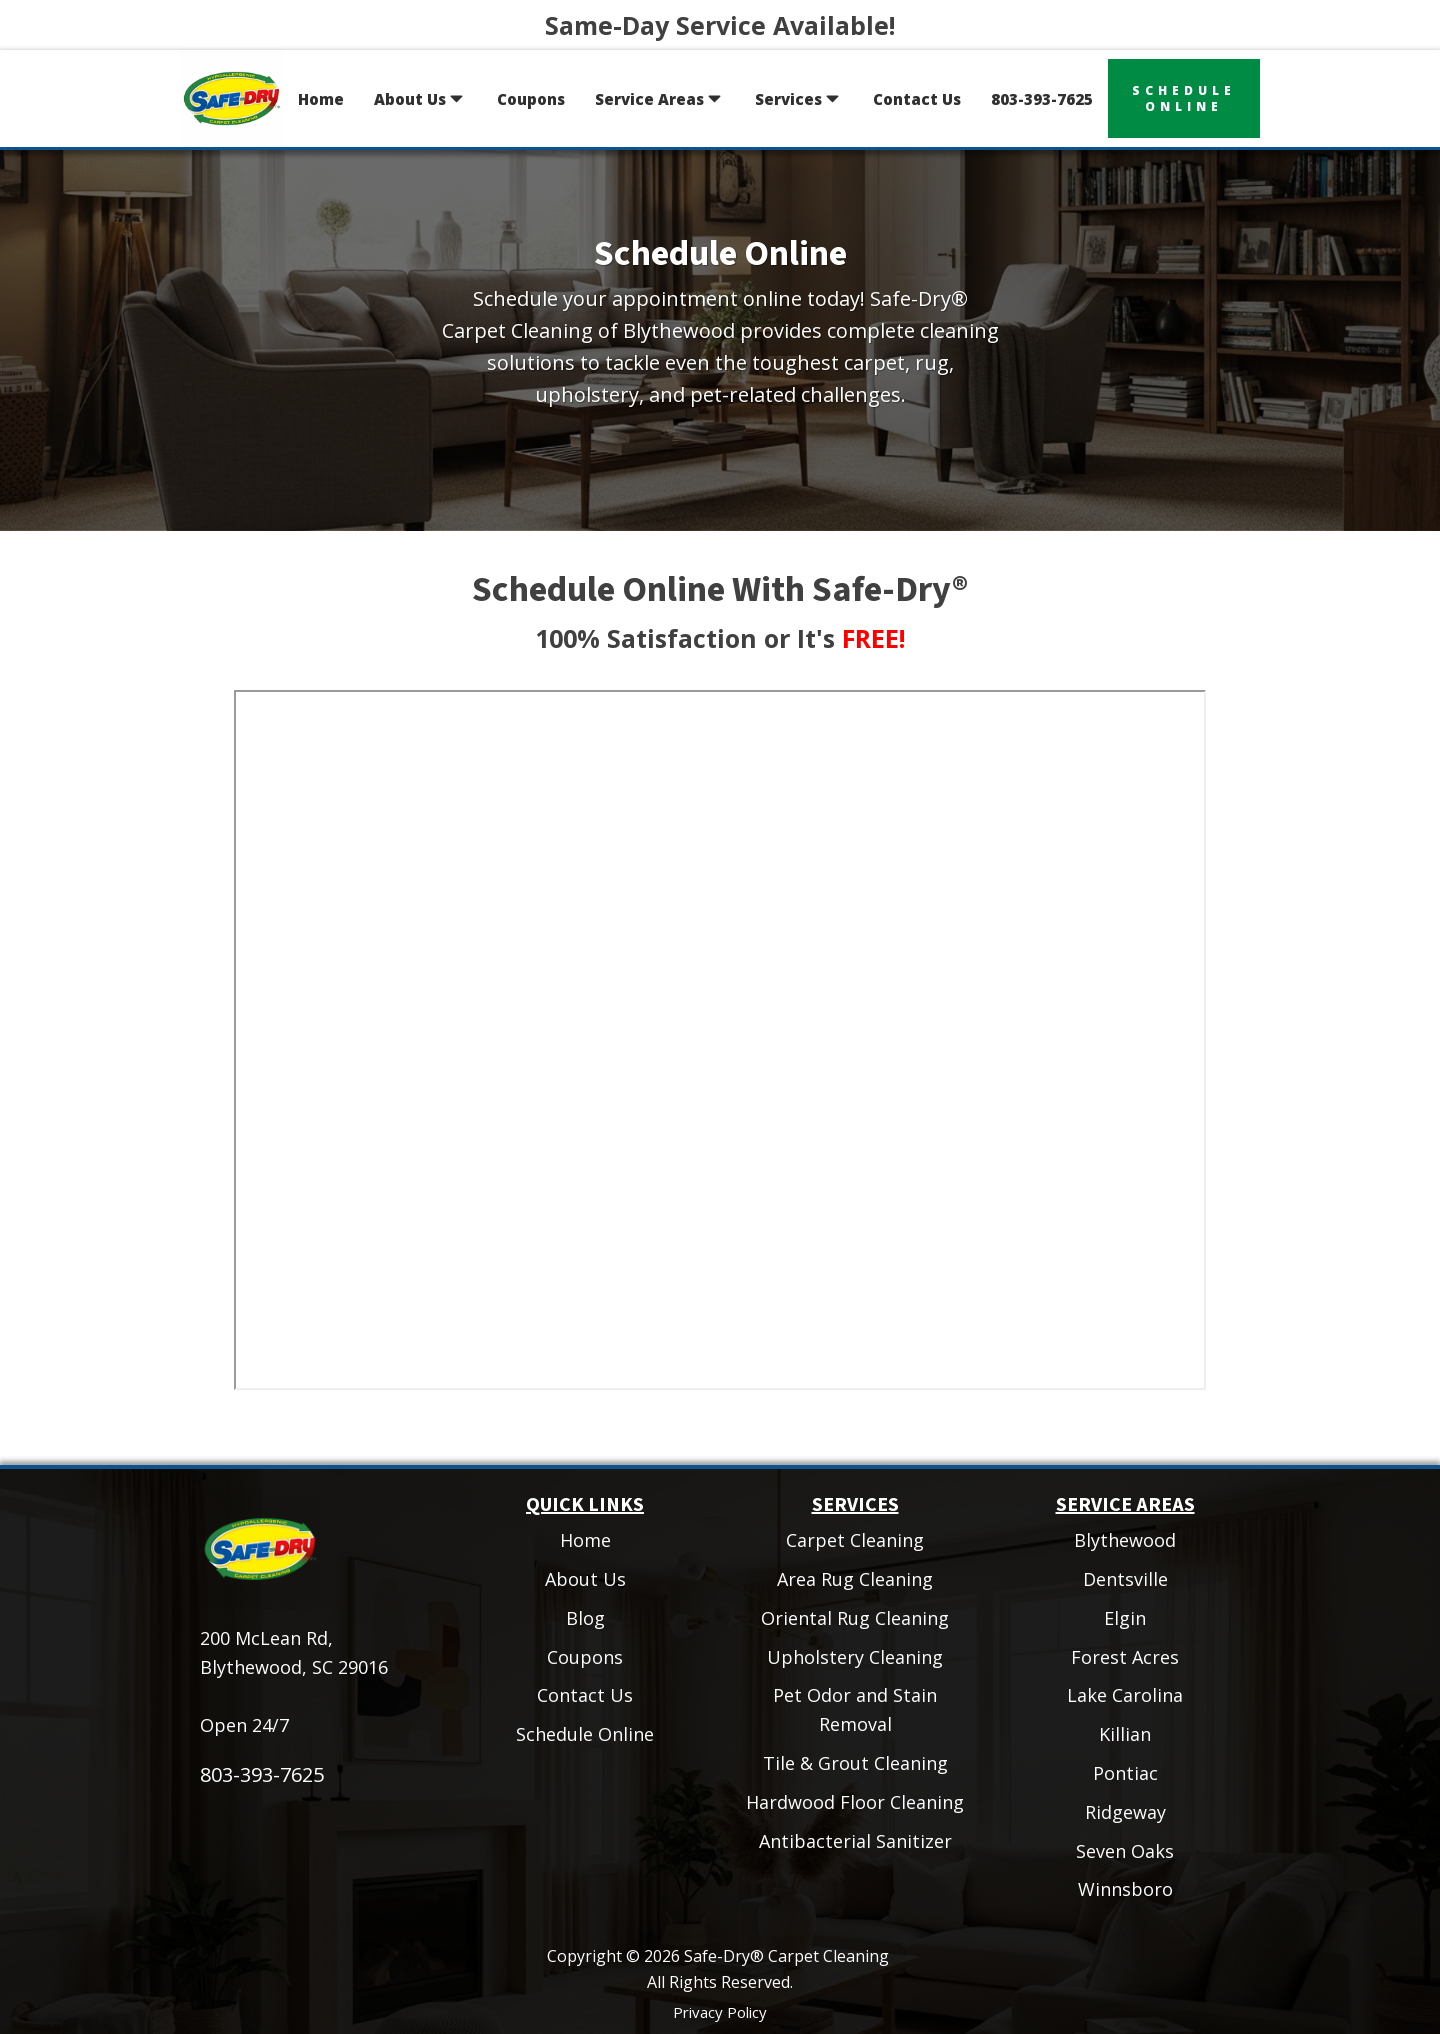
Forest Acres (1125, 1657)
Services (799, 98)
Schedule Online (585, 1734)
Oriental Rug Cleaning (855, 1618)
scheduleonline (1184, 98)
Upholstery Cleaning (855, 1657)
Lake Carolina (1125, 1695)
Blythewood (1125, 1540)
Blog (585, 1618)
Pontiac (1125, 1773)
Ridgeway (1125, 1812)
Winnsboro (1125, 1889)
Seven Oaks (1125, 1851)
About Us (420, 98)
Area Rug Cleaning (855, 1579)
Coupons (531, 99)
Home (321, 99)
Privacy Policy (720, 2012)
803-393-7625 (1042, 99)
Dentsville (1125, 1579)
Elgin (1125, 1618)
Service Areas (660, 98)
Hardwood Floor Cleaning (855, 1802)
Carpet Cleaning (855, 1540)
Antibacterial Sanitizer (855, 1841)
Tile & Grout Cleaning (855, 1763)
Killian (1125, 1734)
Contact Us (917, 99)
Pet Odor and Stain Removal (855, 1709)
